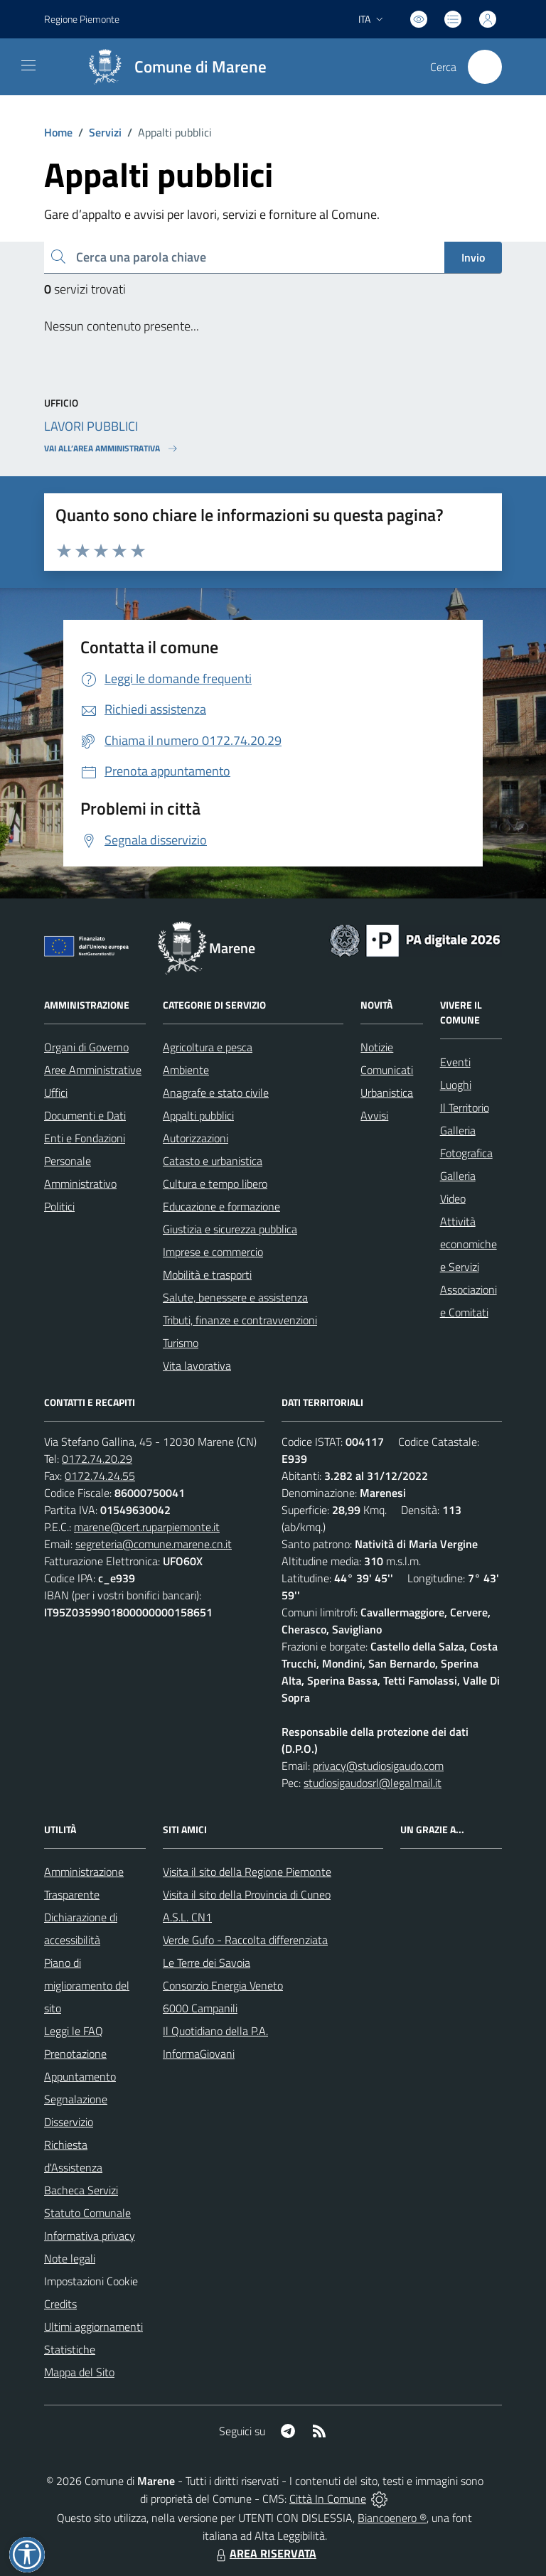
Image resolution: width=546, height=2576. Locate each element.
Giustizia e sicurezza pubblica (230, 1229)
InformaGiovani (199, 2053)
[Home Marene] (171, 67)
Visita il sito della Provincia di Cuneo (247, 1894)
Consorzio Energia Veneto (223, 1985)
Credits (60, 2303)
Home (58, 132)
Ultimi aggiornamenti (93, 2326)
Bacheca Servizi (81, 2190)
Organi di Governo (86, 1047)
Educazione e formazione (221, 1206)
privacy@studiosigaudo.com (378, 1765)
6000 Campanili (200, 2008)
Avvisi (374, 1115)
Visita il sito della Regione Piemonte (247, 1871)
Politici (59, 1206)
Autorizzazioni (195, 1138)
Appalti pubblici (198, 1115)
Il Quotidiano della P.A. (215, 2030)
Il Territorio (464, 1107)
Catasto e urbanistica (212, 1160)
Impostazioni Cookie (91, 2281)
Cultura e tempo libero (215, 1183)
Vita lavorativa (197, 1365)
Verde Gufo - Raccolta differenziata (245, 1939)
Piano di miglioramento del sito (86, 1985)
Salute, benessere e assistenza (235, 1297)
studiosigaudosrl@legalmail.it (372, 1782)
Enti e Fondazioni (84, 1138)
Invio (473, 257)
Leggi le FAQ (73, 2030)
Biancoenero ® (392, 2517)
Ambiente (186, 1069)
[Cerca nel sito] (485, 67)
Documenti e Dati (85, 1115)
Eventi (455, 1061)
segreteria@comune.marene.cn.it (153, 1543)
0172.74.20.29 (97, 1458)
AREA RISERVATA (264, 2553)
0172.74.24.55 (100, 1475)
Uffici (56, 1092)
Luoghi (455, 1084)
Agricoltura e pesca (207, 1047)
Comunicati (386, 1069)
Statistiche (69, 2349)
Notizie (376, 1047)
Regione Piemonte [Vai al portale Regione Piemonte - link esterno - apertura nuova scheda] (81, 18)
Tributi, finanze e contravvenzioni (240, 1320)
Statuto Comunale (87, 2212)
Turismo (180, 1342)
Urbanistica (386, 1092)
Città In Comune (327, 2498)
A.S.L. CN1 (187, 1917)
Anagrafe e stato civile (216, 1092)
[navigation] (28, 65)
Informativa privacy (89, 2235)
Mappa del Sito (79, 2372)
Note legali (69, 2258)
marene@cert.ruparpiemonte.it (147, 1526)
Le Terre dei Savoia (206, 1962)
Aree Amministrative (92, 1069)
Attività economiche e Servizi (468, 1244)
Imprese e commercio (213, 1251)
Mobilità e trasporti (207, 1274)
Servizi (105, 132)
